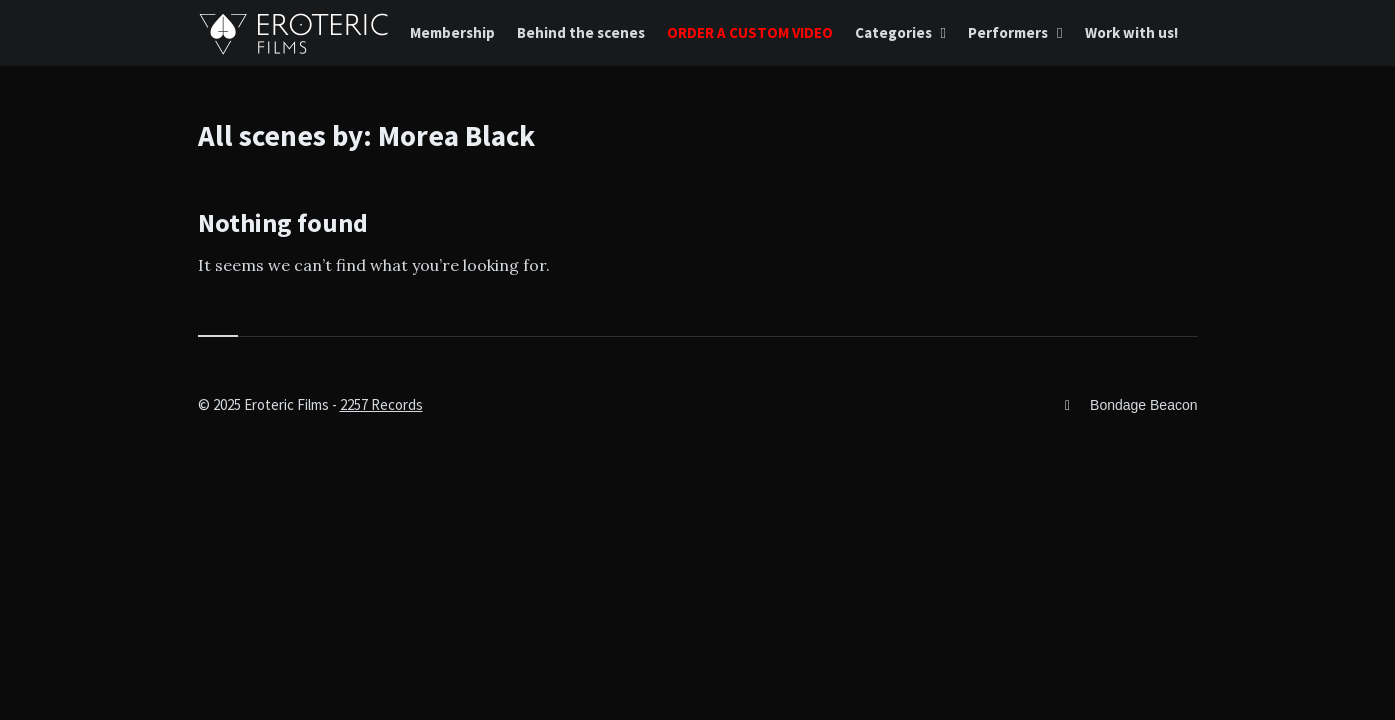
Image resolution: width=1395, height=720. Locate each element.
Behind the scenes (581, 32)
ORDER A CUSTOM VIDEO (750, 32)
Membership (452, 32)
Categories (893, 32)
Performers (1008, 32)
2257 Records (381, 404)
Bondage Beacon (1143, 405)
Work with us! (1131, 32)
